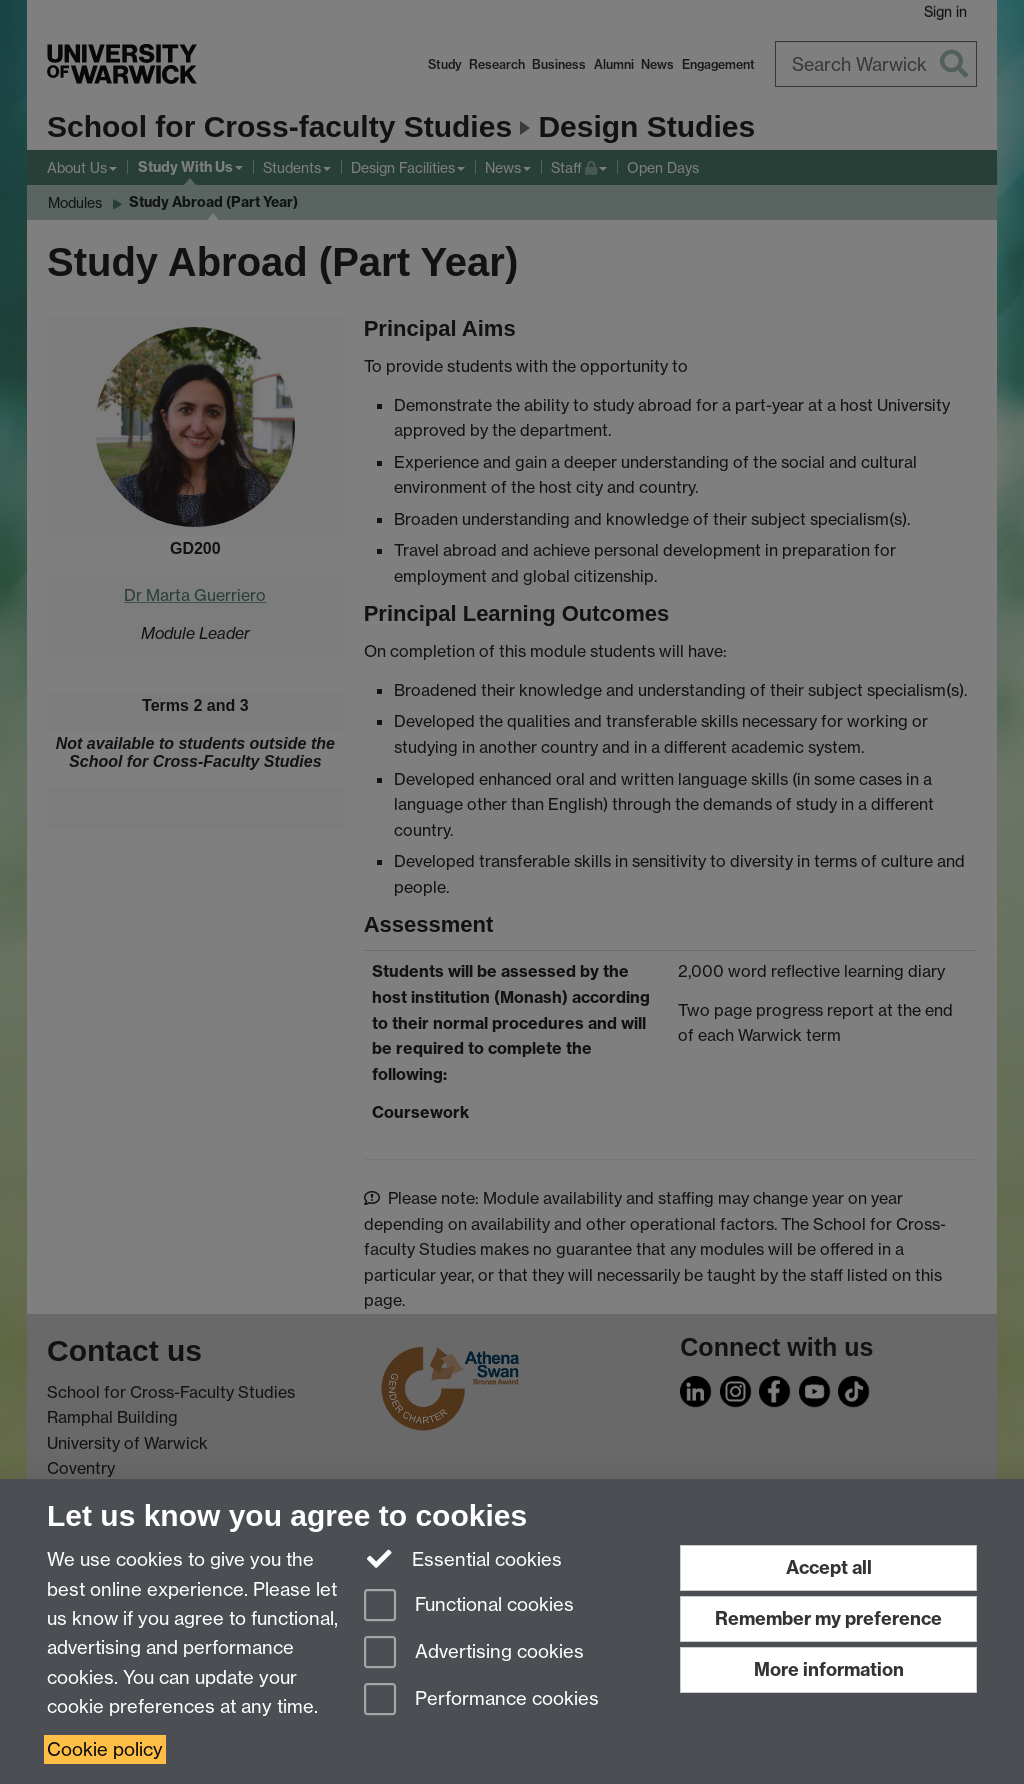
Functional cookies (469, 1606)
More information (829, 1669)
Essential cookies (463, 1558)
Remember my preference (828, 1618)
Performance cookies (481, 1700)
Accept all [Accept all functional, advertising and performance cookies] (829, 1567)
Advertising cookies (474, 1653)
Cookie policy (105, 1749)
